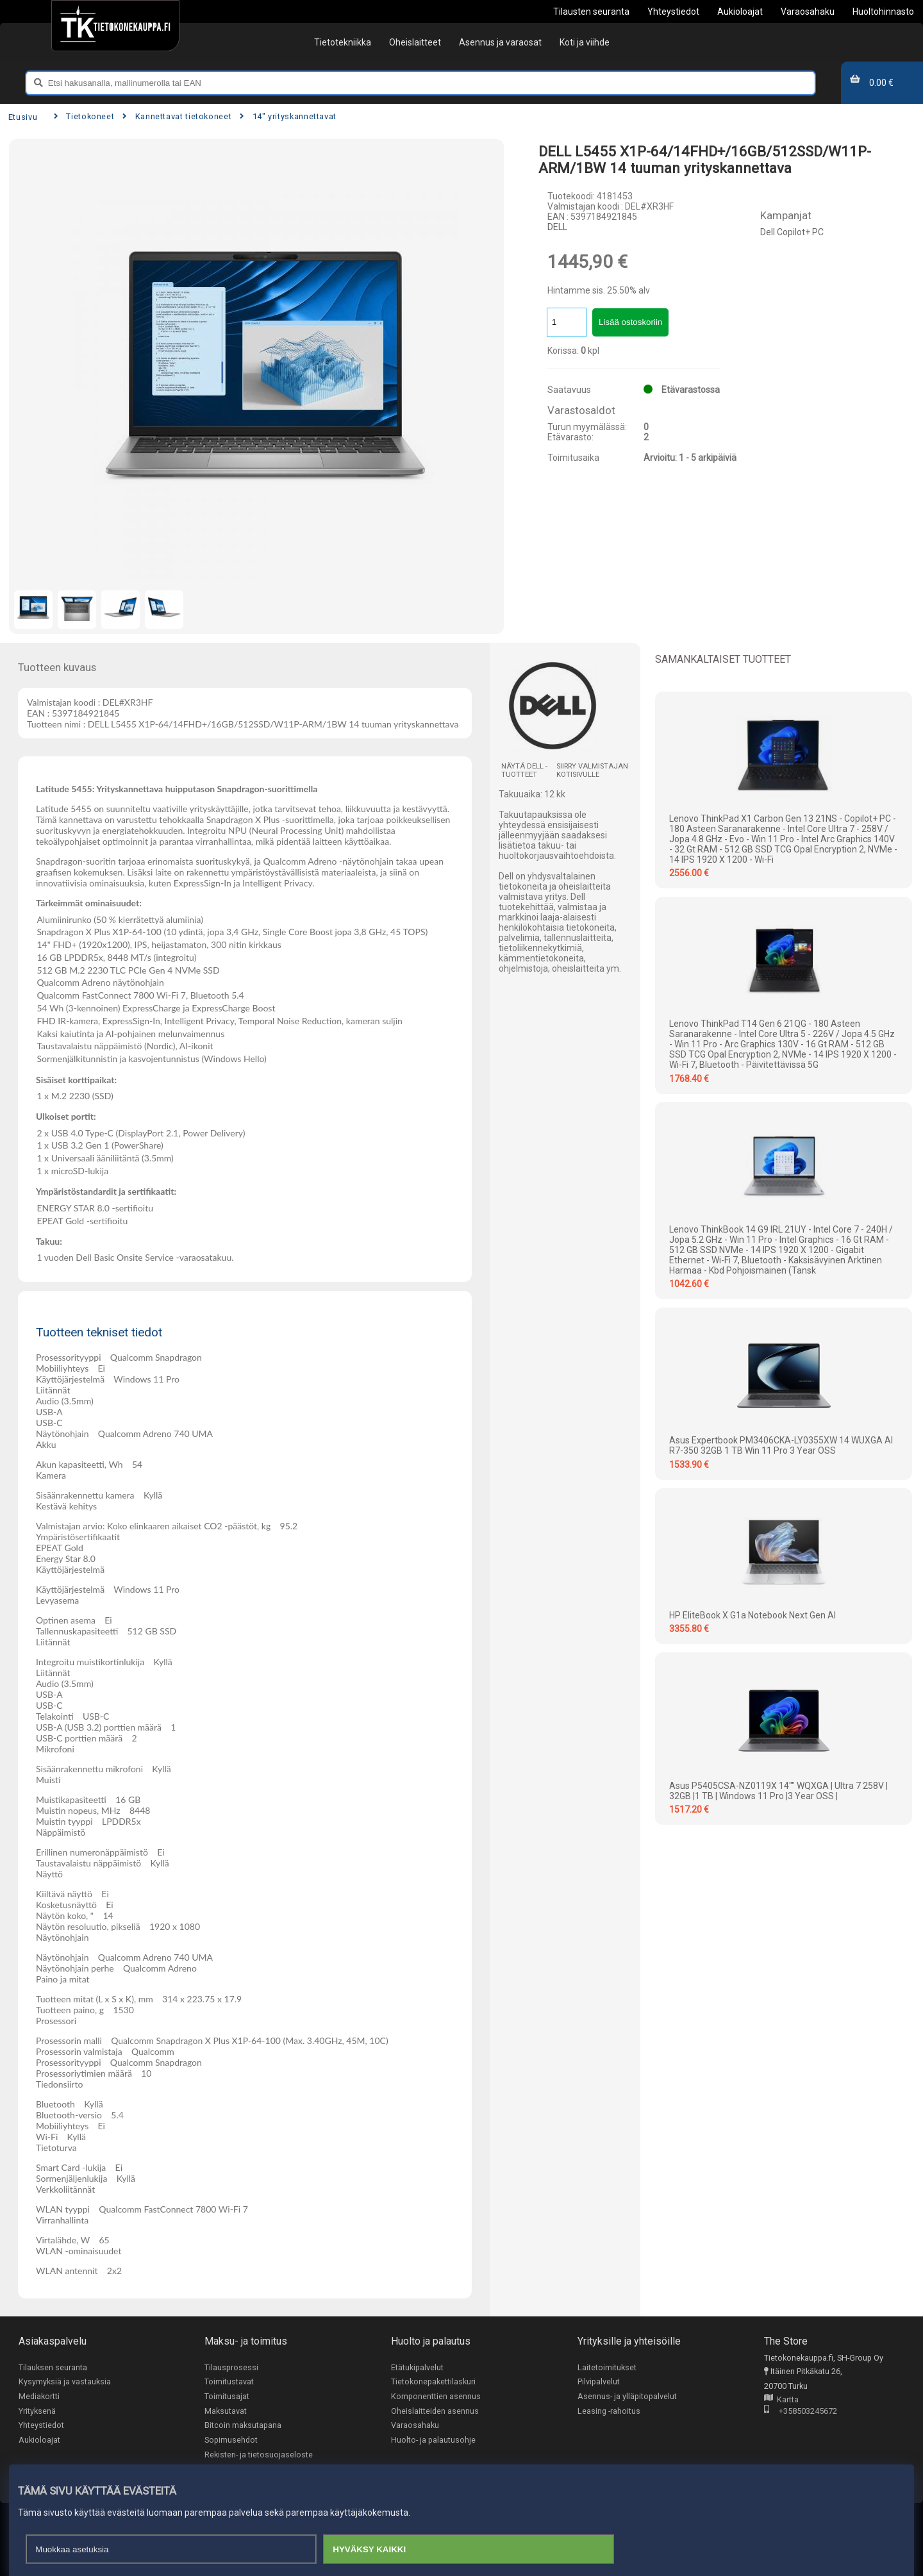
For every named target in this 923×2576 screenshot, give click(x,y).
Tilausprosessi (231, 2367)
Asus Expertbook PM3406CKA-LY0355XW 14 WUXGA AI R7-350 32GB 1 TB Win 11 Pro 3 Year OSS (781, 1445)
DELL (557, 227)
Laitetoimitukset (607, 2367)
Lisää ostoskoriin (630, 322)
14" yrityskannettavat (288, 116)
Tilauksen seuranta (53, 2367)
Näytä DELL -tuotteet (524, 770)
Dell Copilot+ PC (792, 232)
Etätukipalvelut (417, 2367)
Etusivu (22, 117)
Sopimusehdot (231, 2440)
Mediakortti (39, 2396)
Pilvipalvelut (599, 2382)
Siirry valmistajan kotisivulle (592, 770)
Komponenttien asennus (436, 2396)
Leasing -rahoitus (609, 2411)
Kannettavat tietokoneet (176, 116)
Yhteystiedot (41, 2426)
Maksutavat (225, 2411)
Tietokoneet (84, 116)
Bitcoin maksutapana (242, 2426)
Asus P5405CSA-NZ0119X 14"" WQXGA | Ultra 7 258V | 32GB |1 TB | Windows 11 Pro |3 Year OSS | (778, 1791)
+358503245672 (800, 2412)
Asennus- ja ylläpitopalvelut (627, 2396)
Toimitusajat (226, 2396)
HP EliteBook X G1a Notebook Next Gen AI (752, 1615)
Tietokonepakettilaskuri (433, 2382)
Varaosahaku (415, 2426)
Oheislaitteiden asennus (435, 2411)
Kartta (781, 2400)
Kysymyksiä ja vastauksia (65, 2382)
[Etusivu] (115, 26)
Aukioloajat (39, 2440)
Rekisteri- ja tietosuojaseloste (258, 2454)
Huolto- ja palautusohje (433, 2440)
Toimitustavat (229, 2382)
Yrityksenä (37, 2411)
